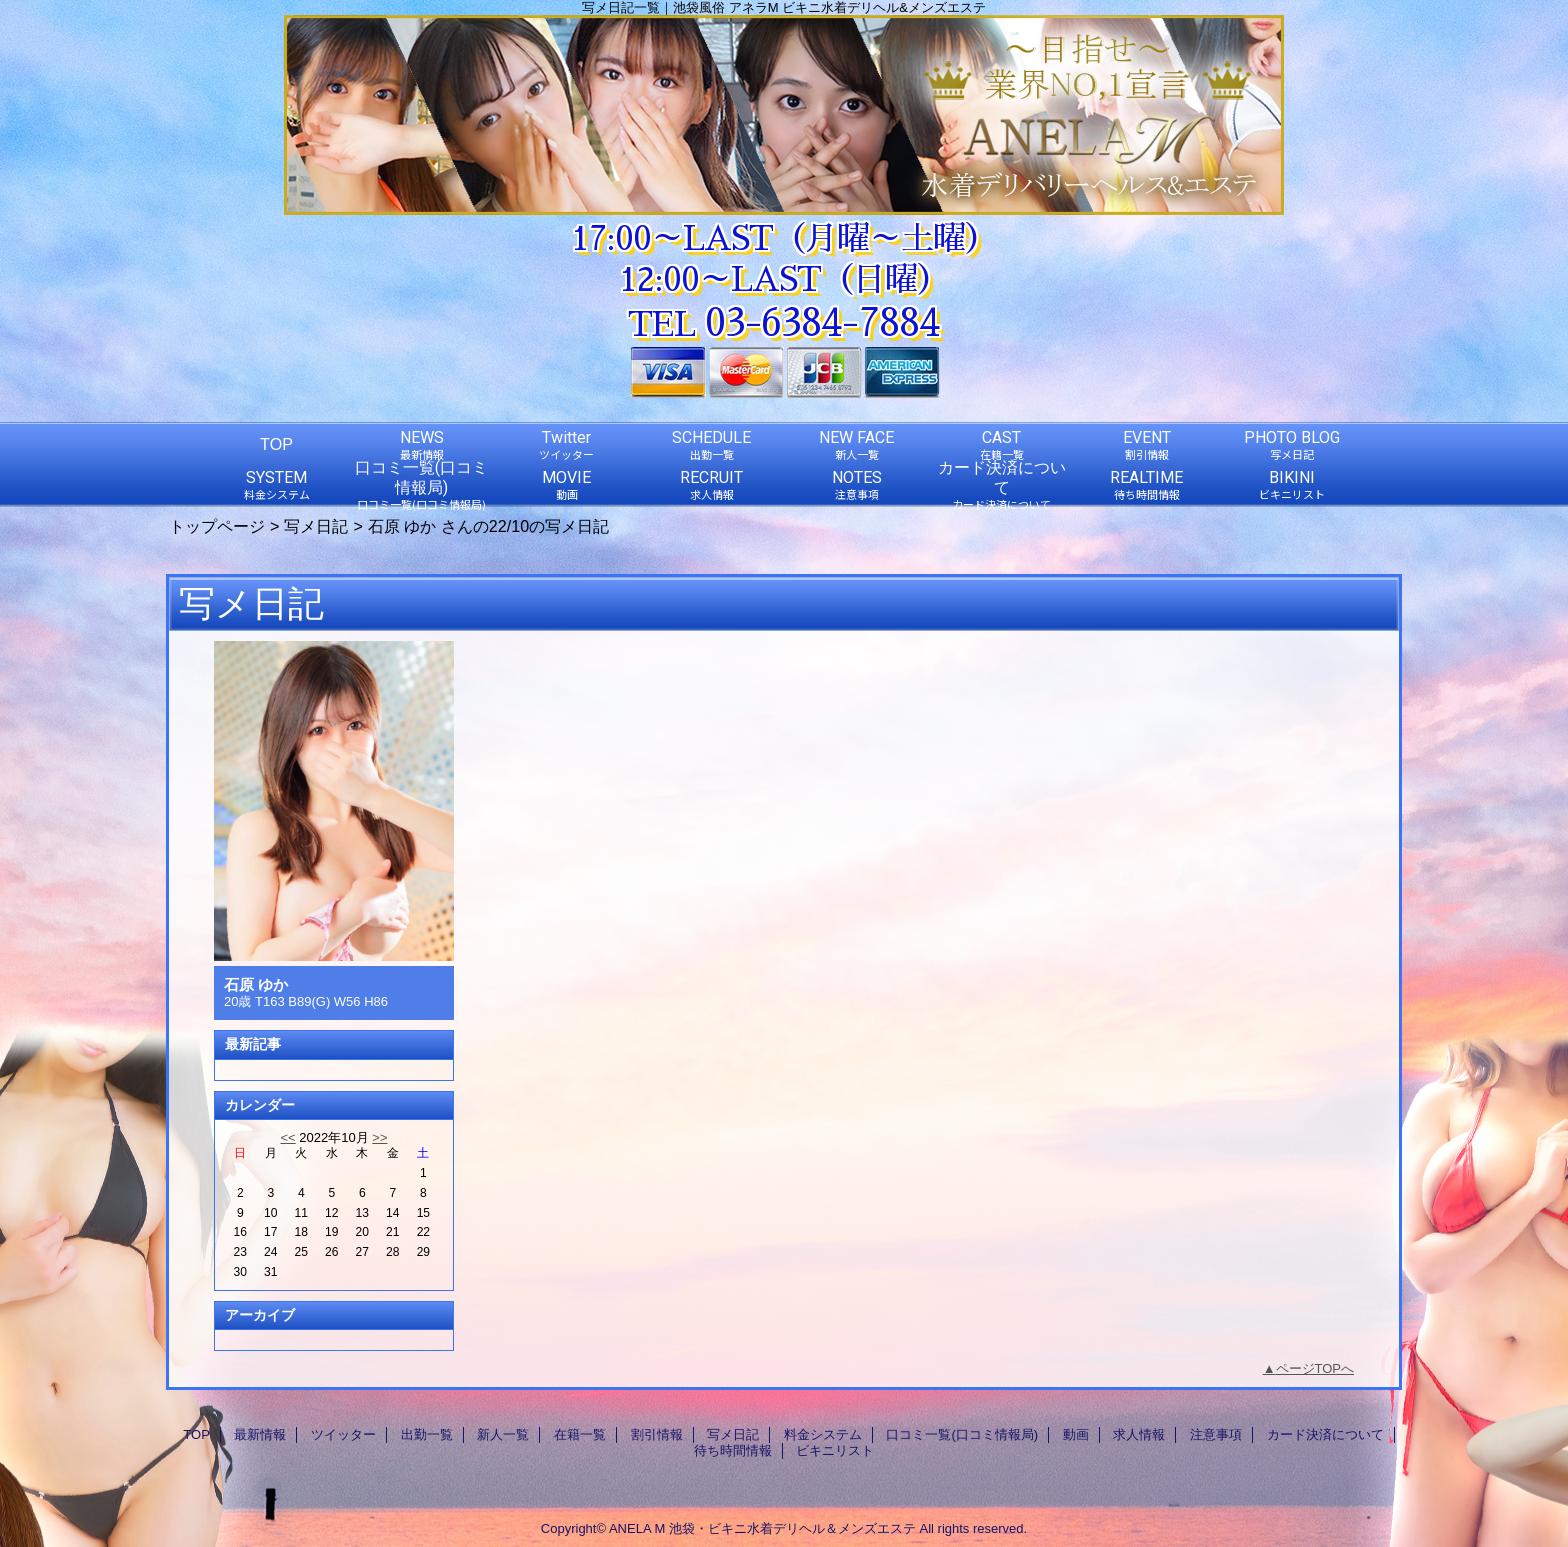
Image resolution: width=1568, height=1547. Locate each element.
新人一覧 (503, 1434)
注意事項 (1216, 1434)
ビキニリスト (835, 1450)
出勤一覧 (427, 1434)
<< (287, 1137)
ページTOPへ (1315, 1368)
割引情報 (657, 1434)
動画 (1076, 1434)
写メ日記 (316, 526)
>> (379, 1137)
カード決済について (1325, 1434)
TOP (276, 444)
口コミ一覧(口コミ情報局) (962, 1434)
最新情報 (260, 1434)
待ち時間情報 (733, 1450)
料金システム (823, 1434)
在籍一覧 (580, 1434)
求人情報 (1139, 1434)
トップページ (217, 526)
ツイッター (343, 1434)
